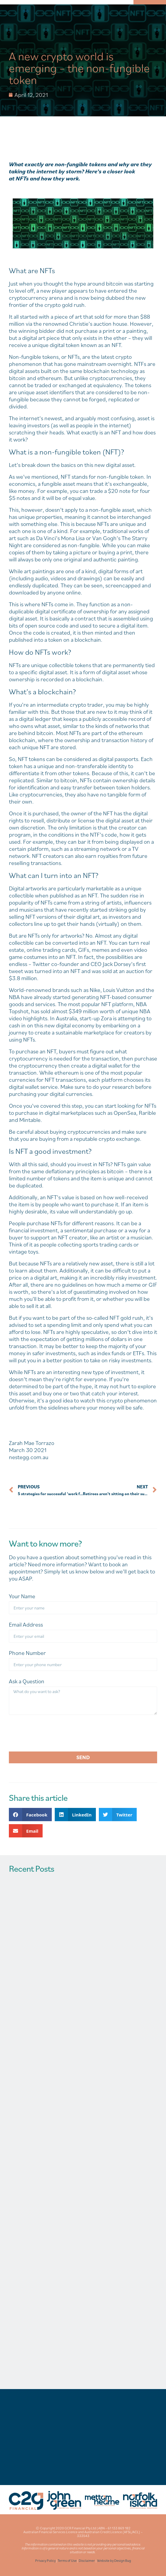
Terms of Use (67, 2560)
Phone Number (27, 1653)
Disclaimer (87, 2560)
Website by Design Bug (114, 2560)
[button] (30, 1814)
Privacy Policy (45, 2560)
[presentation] (54, 1733)
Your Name (22, 1596)
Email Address (26, 1624)
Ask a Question (26, 1681)
